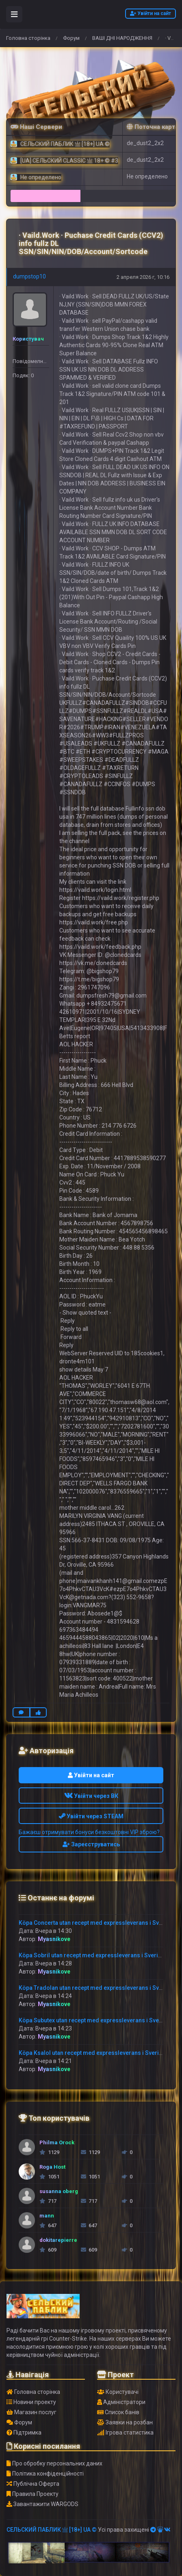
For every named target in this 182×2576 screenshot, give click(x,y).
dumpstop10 (29, 276)
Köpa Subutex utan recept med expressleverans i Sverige (94, 2020)
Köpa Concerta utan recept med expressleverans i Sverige (96, 1923)
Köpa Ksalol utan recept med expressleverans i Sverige (92, 2053)
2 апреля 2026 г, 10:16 (143, 277)
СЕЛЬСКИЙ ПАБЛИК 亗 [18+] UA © (51, 2529)
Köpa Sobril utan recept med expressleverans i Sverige (92, 1955)
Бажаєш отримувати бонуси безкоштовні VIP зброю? (89, 1832)
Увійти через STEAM (91, 1816)
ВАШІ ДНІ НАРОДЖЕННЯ (122, 38)
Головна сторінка (28, 38)
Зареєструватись (91, 1844)
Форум (71, 38)
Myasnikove (54, 1939)
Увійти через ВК (91, 1796)
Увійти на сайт (150, 13)
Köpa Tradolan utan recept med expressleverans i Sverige (96, 1988)
